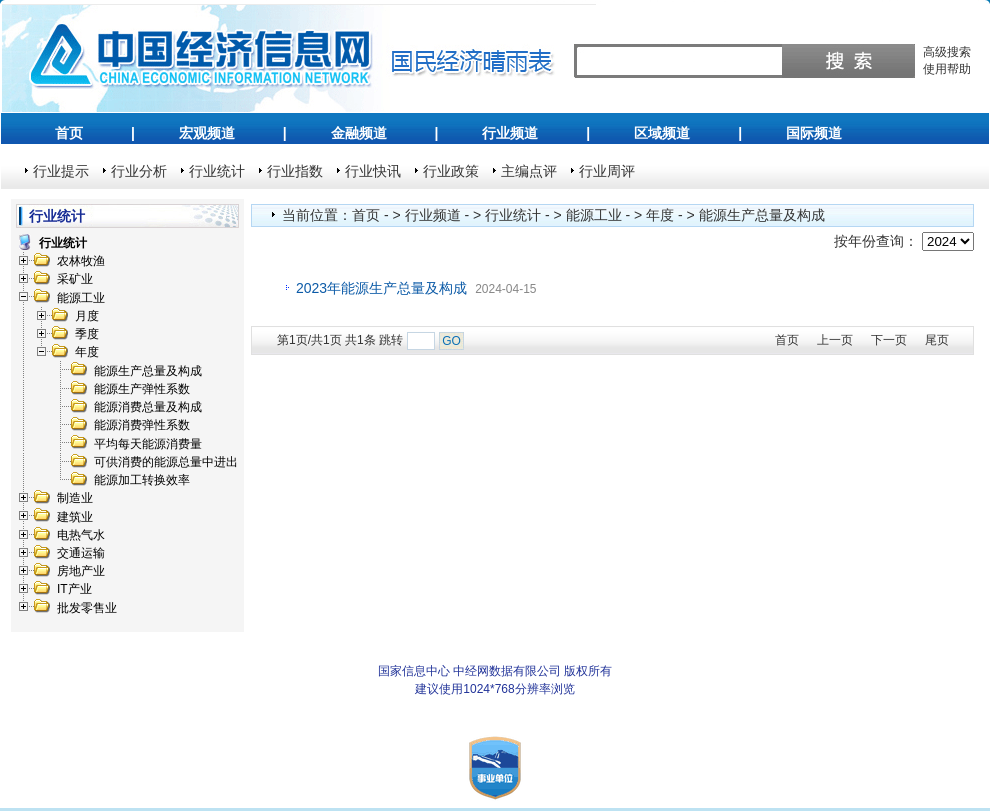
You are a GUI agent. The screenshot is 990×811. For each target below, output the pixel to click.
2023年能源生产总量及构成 (381, 288)
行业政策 (451, 171)
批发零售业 (87, 608)
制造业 (75, 498)
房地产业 (81, 571)
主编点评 (529, 171)
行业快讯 (373, 171)
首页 (69, 133)
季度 (87, 334)
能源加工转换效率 (142, 480)
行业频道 (510, 133)
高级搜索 (947, 52)
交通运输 (81, 553)
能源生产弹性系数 (142, 389)
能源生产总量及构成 (148, 371)
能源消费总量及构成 (148, 407)
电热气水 (81, 535)
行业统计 (217, 171)
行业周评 (607, 171)
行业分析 (139, 171)
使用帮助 (947, 69)
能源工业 (81, 298)
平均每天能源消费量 (148, 444)
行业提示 (61, 171)
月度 (87, 316)
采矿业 (75, 279)
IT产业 (74, 589)
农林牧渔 (81, 261)
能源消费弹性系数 (142, 425)
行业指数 (295, 171)
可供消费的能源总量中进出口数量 (184, 462)
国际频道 (814, 133)
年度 (87, 352)
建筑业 (75, 517)
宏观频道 (207, 133)
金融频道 (359, 133)
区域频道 (662, 133)
